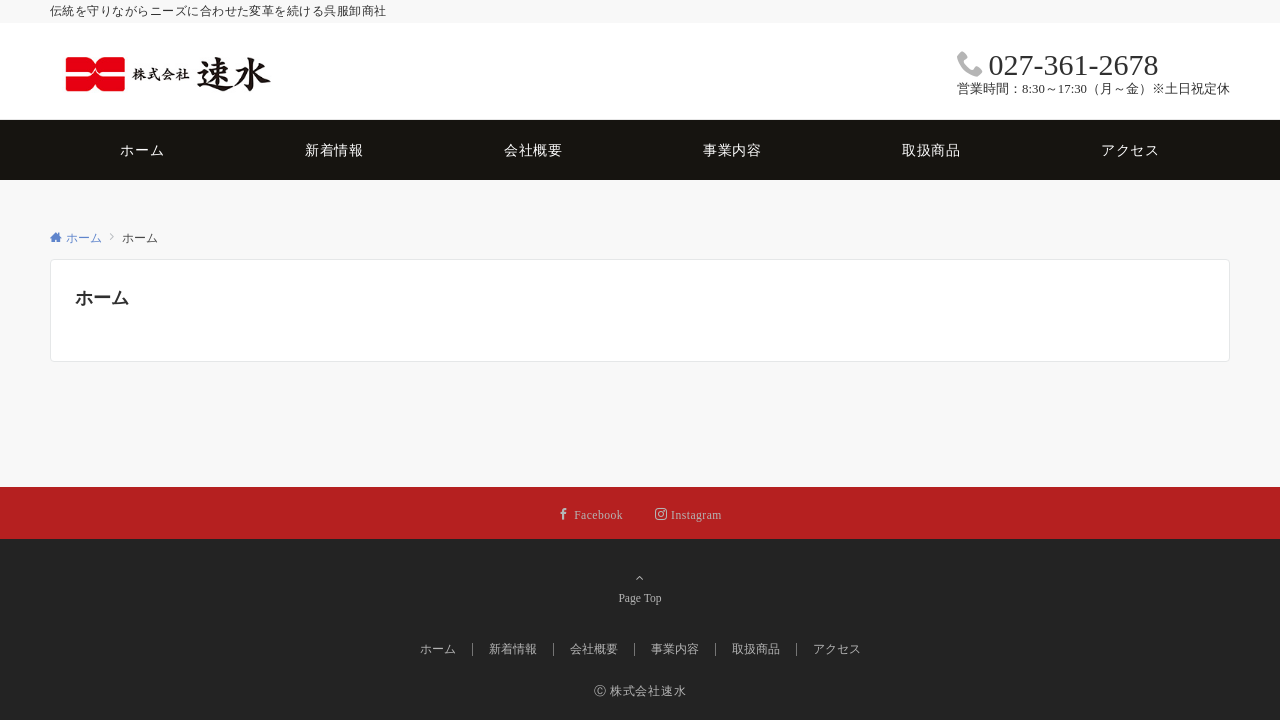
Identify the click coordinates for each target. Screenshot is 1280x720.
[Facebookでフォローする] (590, 515)
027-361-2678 (1074, 64)
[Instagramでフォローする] (688, 515)
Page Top (640, 588)
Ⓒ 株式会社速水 (640, 691)
